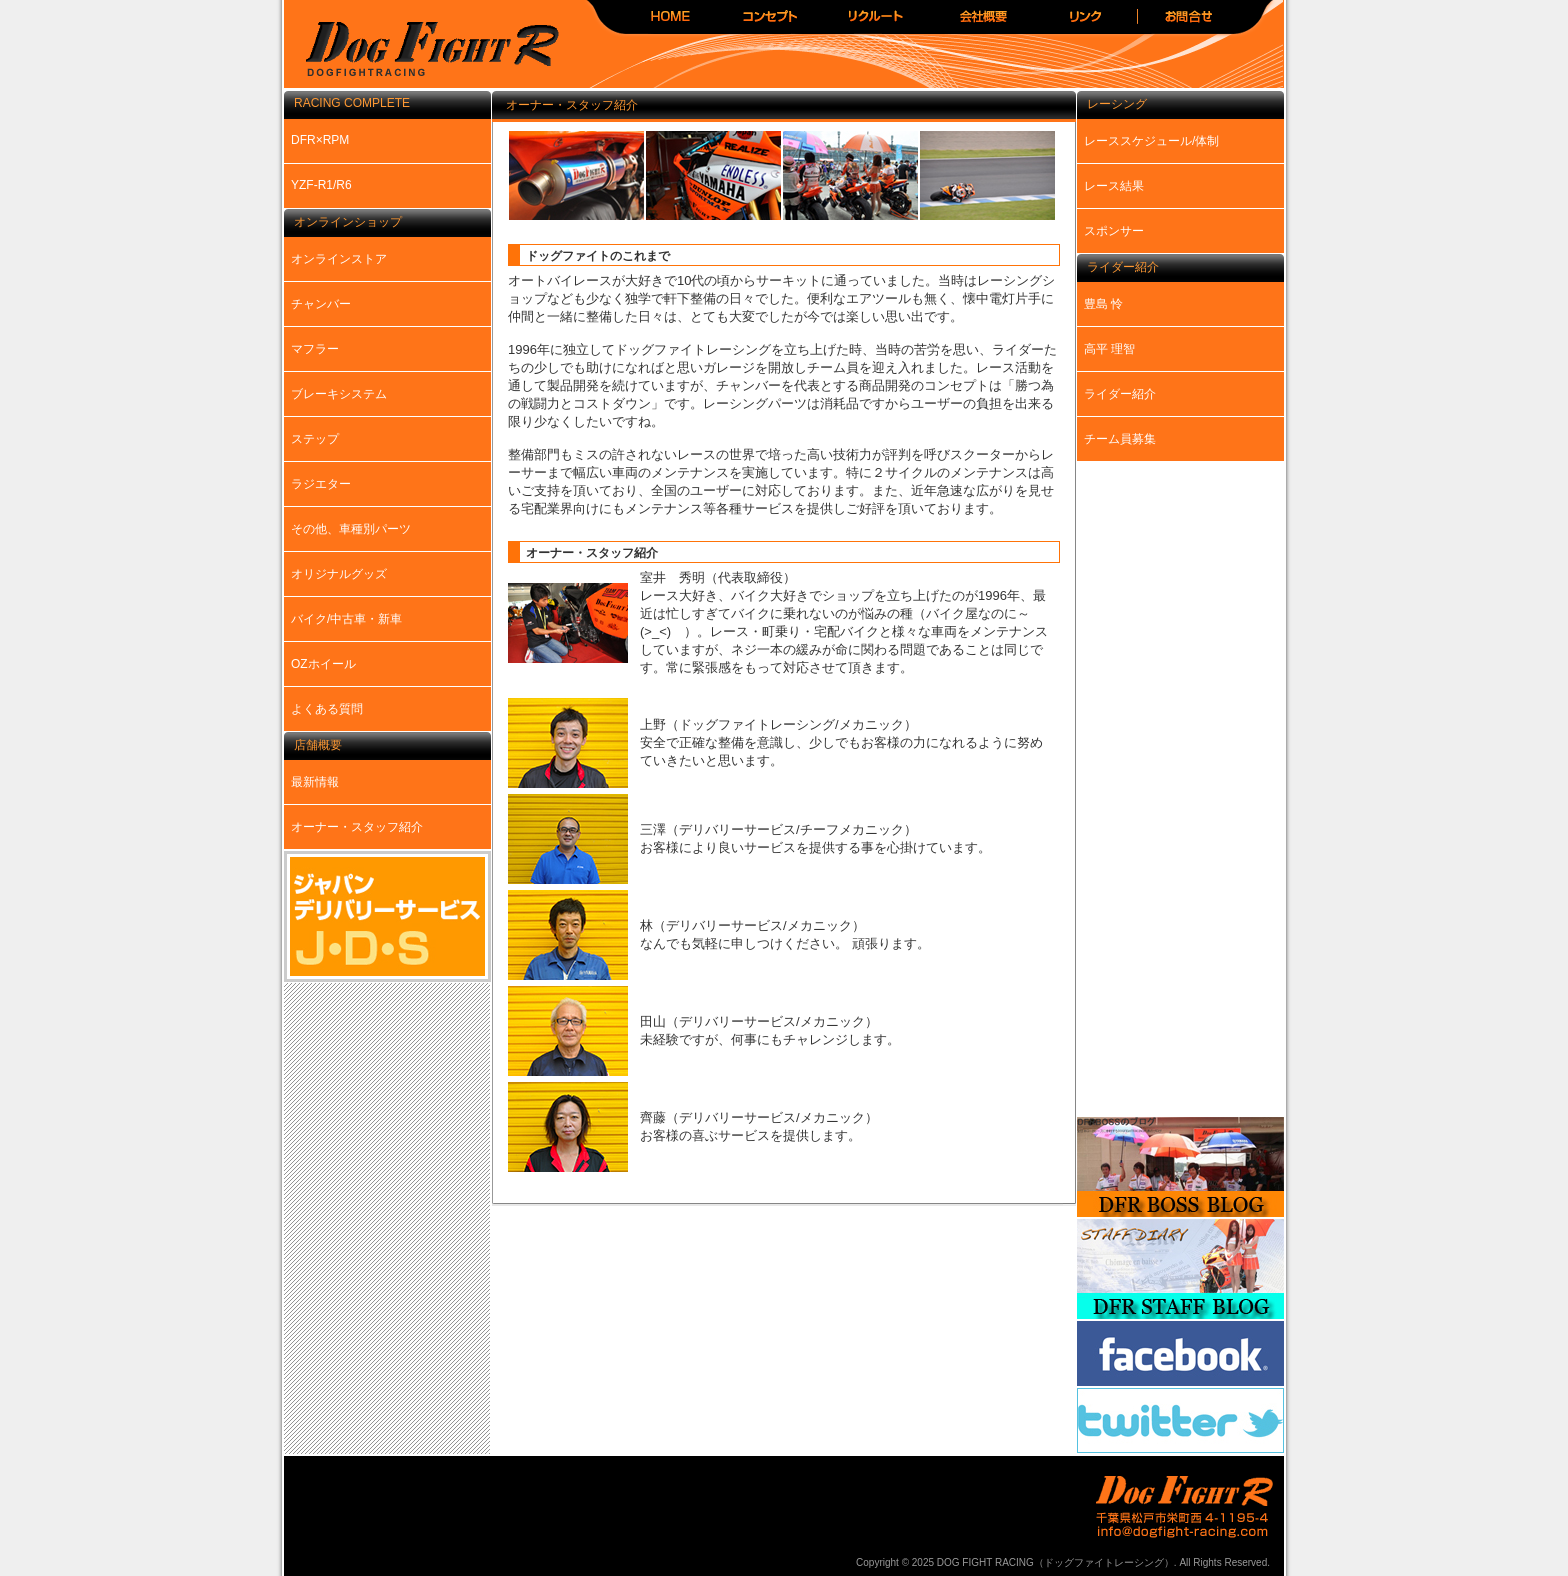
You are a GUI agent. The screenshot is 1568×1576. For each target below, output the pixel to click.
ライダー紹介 (1120, 394)
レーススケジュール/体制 (1151, 141)
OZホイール (323, 664)
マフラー (315, 349)
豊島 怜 (1103, 304)
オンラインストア (339, 259)
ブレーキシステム (339, 394)
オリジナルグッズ (339, 574)
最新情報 (315, 782)
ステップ (315, 439)
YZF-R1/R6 (321, 185)
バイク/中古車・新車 (346, 619)
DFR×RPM (320, 140)
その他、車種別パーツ (351, 529)
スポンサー (1114, 231)
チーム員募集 (1120, 439)
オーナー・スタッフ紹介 (357, 827)
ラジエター (321, 484)
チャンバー (321, 304)
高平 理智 (1109, 349)
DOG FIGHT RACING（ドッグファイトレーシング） (424, 50)
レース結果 (1114, 186)
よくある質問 (327, 709)
